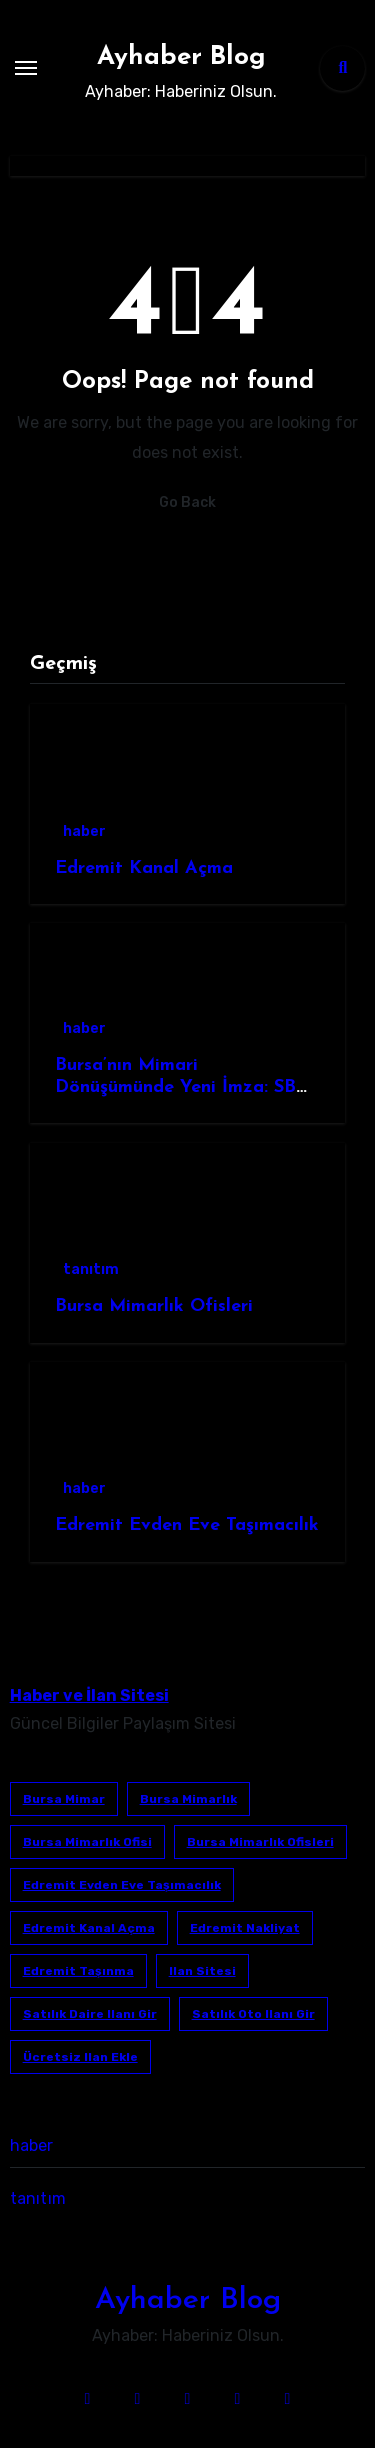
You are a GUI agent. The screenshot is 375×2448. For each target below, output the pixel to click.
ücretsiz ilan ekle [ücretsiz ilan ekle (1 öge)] (80, 2057)
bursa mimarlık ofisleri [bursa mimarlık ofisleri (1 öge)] (260, 1842)
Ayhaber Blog (181, 57)
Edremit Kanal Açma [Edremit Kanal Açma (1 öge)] (89, 1928)
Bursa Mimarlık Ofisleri (154, 1306)
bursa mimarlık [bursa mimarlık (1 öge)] (188, 1799)
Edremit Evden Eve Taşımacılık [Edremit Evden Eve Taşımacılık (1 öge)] (122, 1885)
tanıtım (91, 1269)
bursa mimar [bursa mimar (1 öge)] (64, 1799)
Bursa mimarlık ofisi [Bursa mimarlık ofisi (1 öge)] (87, 1842)
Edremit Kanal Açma (144, 868)
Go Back (187, 502)
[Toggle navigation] (26, 68)
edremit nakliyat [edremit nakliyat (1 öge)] (245, 1928)
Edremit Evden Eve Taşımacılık (187, 1525)
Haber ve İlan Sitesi (89, 1695)
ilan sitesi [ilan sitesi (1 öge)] (202, 1971)
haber (84, 831)
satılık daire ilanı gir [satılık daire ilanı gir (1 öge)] (90, 2014)
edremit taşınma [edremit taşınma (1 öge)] (78, 1971)
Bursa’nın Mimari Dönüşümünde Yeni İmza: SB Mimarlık (175, 1087)
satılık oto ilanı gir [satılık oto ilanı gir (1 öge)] (253, 2014)
